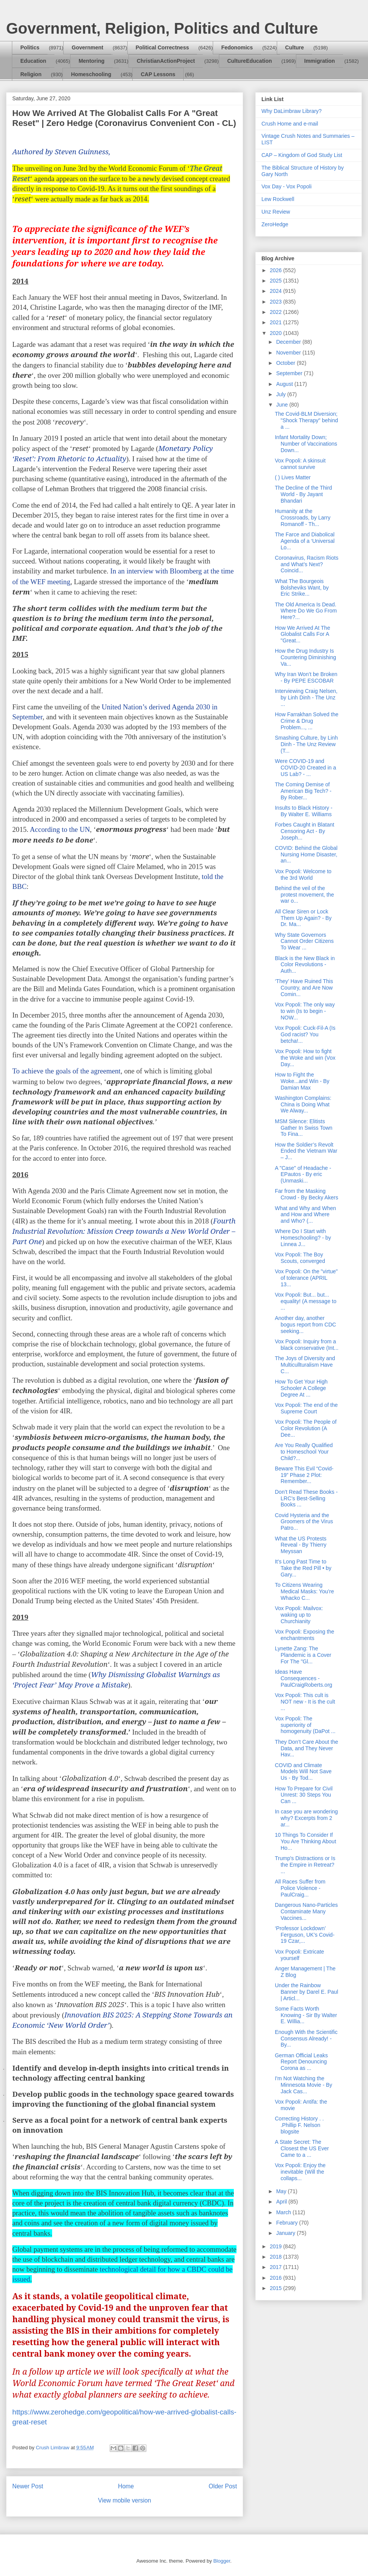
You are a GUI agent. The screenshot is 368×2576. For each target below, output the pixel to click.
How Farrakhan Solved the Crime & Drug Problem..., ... (306, 720)
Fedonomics (237, 47)
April (282, 2202)
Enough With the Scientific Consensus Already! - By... (306, 2038)
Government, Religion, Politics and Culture (162, 28)
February (287, 2223)
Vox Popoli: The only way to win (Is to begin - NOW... (305, 1011)
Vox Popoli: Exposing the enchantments (304, 1635)
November (289, 353)
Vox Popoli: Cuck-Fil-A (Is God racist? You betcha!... (305, 1034)
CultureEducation (249, 61)
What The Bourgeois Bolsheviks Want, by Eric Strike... (302, 587)
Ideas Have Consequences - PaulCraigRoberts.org (303, 1678)
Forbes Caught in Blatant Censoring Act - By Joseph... (304, 831)
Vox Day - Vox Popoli (286, 186)
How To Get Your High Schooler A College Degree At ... (301, 1388)
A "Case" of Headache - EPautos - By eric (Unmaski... (303, 1174)
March (284, 2212)
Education (33, 61)
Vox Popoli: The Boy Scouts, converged (300, 1257)
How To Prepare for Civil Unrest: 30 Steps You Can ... (304, 1795)
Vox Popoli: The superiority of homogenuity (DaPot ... (305, 1725)
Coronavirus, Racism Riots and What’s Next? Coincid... (306, 564)
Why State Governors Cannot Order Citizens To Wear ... (304, 941)
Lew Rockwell (277, 199)
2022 (276, 312)
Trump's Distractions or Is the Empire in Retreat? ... (305, 1864)
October (286, 363)
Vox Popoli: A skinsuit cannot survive (300, 463)
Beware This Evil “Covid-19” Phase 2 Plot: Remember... (304, 1475)
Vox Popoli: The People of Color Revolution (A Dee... (306, 1428)
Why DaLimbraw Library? (291, 111)
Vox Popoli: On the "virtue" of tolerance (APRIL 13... (306, 1277)
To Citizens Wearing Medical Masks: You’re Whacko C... (304, 1591)
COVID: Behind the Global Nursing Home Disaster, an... (306, 854)
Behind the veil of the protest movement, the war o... (304, 894)
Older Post (223, 2486)
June (282, 405)
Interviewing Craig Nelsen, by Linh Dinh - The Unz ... (306, 697)
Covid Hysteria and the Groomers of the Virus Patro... (304, 1521)
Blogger (221, 2561)
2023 (276, 302)
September (290, 373)
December (289, 342)
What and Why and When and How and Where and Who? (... (305, 1214)
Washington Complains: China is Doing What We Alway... (303, 1104)
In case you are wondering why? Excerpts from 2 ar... (306, 1818)
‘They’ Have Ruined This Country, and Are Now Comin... (304, 987)
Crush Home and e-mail (289, 124)
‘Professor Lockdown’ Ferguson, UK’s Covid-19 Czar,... (305, 1934)
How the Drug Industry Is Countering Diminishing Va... (305, 657)
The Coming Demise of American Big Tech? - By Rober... (303, 790)
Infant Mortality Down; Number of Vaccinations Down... (306, 443)
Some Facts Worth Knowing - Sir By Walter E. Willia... (306, 2015)
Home (126, 2486)
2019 (276, 2246)
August (285, 384)
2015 (276, 2288)
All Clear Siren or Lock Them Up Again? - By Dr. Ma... (303, 918)
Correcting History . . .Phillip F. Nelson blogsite (299, 2125)
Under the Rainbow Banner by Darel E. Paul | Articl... (306, 1991)
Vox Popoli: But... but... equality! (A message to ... (306, 1301)
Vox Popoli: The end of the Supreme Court (306, 1408)
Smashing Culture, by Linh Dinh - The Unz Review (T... (306, 744)
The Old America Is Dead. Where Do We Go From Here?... (306, 611)
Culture (294, 47)
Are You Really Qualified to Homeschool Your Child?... (304, 1451)
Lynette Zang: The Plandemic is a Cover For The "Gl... (303, 1655)
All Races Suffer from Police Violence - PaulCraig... (300, 1888)
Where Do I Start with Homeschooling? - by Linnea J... (303, 1237)
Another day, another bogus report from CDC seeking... (305, 1324)
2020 (276, 333)
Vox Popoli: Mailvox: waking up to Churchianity (299, 1614)
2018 (276, 2257)
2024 (276, 291)
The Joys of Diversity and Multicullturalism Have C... (305, 1364)
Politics (29, 47)
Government (87, 47)
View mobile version (124, 2500)
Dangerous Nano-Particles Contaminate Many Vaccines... (306, 1911)
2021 (276, 322)
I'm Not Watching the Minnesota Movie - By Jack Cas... (303, 2084)
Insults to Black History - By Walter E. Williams (303, 811)
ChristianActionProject (166, 61)
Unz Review (275, 212)
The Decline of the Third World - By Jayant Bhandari (303, 494)
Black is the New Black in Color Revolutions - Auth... (305, 964)
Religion (30, 74)
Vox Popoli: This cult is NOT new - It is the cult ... (305, 1701)
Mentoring (92, 61)
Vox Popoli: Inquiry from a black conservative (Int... (306, 1344)
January (286, 2233)
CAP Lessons (158, 74)
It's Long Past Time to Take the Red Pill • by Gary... (303, 1568)
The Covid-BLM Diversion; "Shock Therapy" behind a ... (306, 420)
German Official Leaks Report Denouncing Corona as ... (301, 2061)
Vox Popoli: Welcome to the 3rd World (303, 874)
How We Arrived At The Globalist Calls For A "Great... (302, 634)
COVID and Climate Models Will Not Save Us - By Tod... (303, 1771)
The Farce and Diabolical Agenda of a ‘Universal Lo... (305, 540)
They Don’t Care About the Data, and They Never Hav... (306, 1748)
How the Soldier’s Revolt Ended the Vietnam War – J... (306, 1151)
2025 (276, 281)
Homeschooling (91, 74)
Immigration (319, 61)
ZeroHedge (274, 224)
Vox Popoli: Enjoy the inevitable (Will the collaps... (300, 2171)
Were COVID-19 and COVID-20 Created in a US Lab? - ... (305, 767)
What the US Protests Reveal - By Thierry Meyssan (301, 1545)
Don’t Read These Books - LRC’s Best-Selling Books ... (306, 1498)
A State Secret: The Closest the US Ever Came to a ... (302, 2148)
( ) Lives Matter (292, 477)
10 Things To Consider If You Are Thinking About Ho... (305, 1841)
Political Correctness (162, 47)
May (282, 2191)
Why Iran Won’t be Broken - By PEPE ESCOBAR (306, 677)
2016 (276, 2278)
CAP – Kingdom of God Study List (301, 155)
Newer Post (27, 2486)
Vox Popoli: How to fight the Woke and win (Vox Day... (305, 1057)
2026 (276, 270)
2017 (276, 2267)
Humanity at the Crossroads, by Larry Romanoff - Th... (302, 517)
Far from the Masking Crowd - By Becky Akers (306, 1194)
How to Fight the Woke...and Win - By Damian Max (302, 1081)
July (281, 394)
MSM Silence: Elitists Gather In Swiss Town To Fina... (303, 1127)
